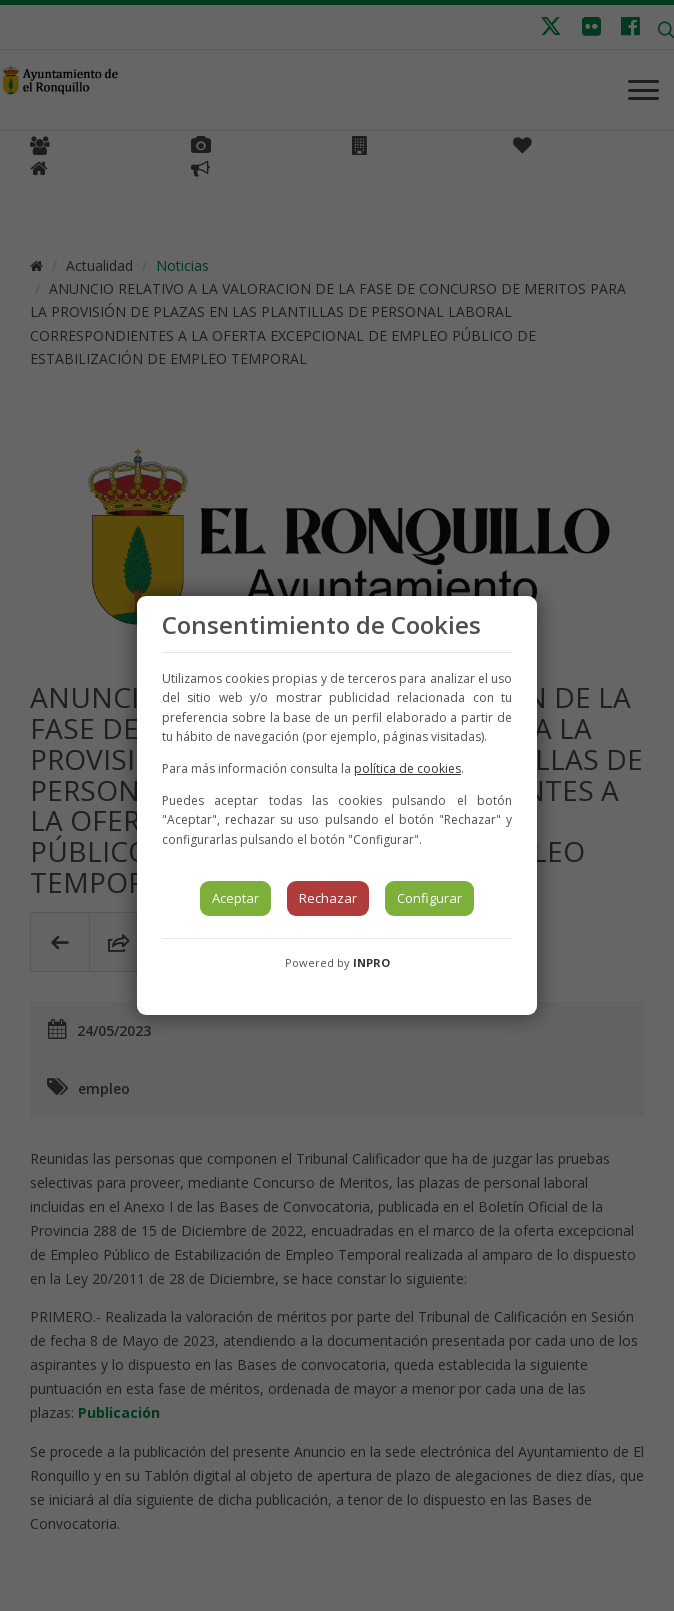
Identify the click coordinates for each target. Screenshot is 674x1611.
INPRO (371, 962)
